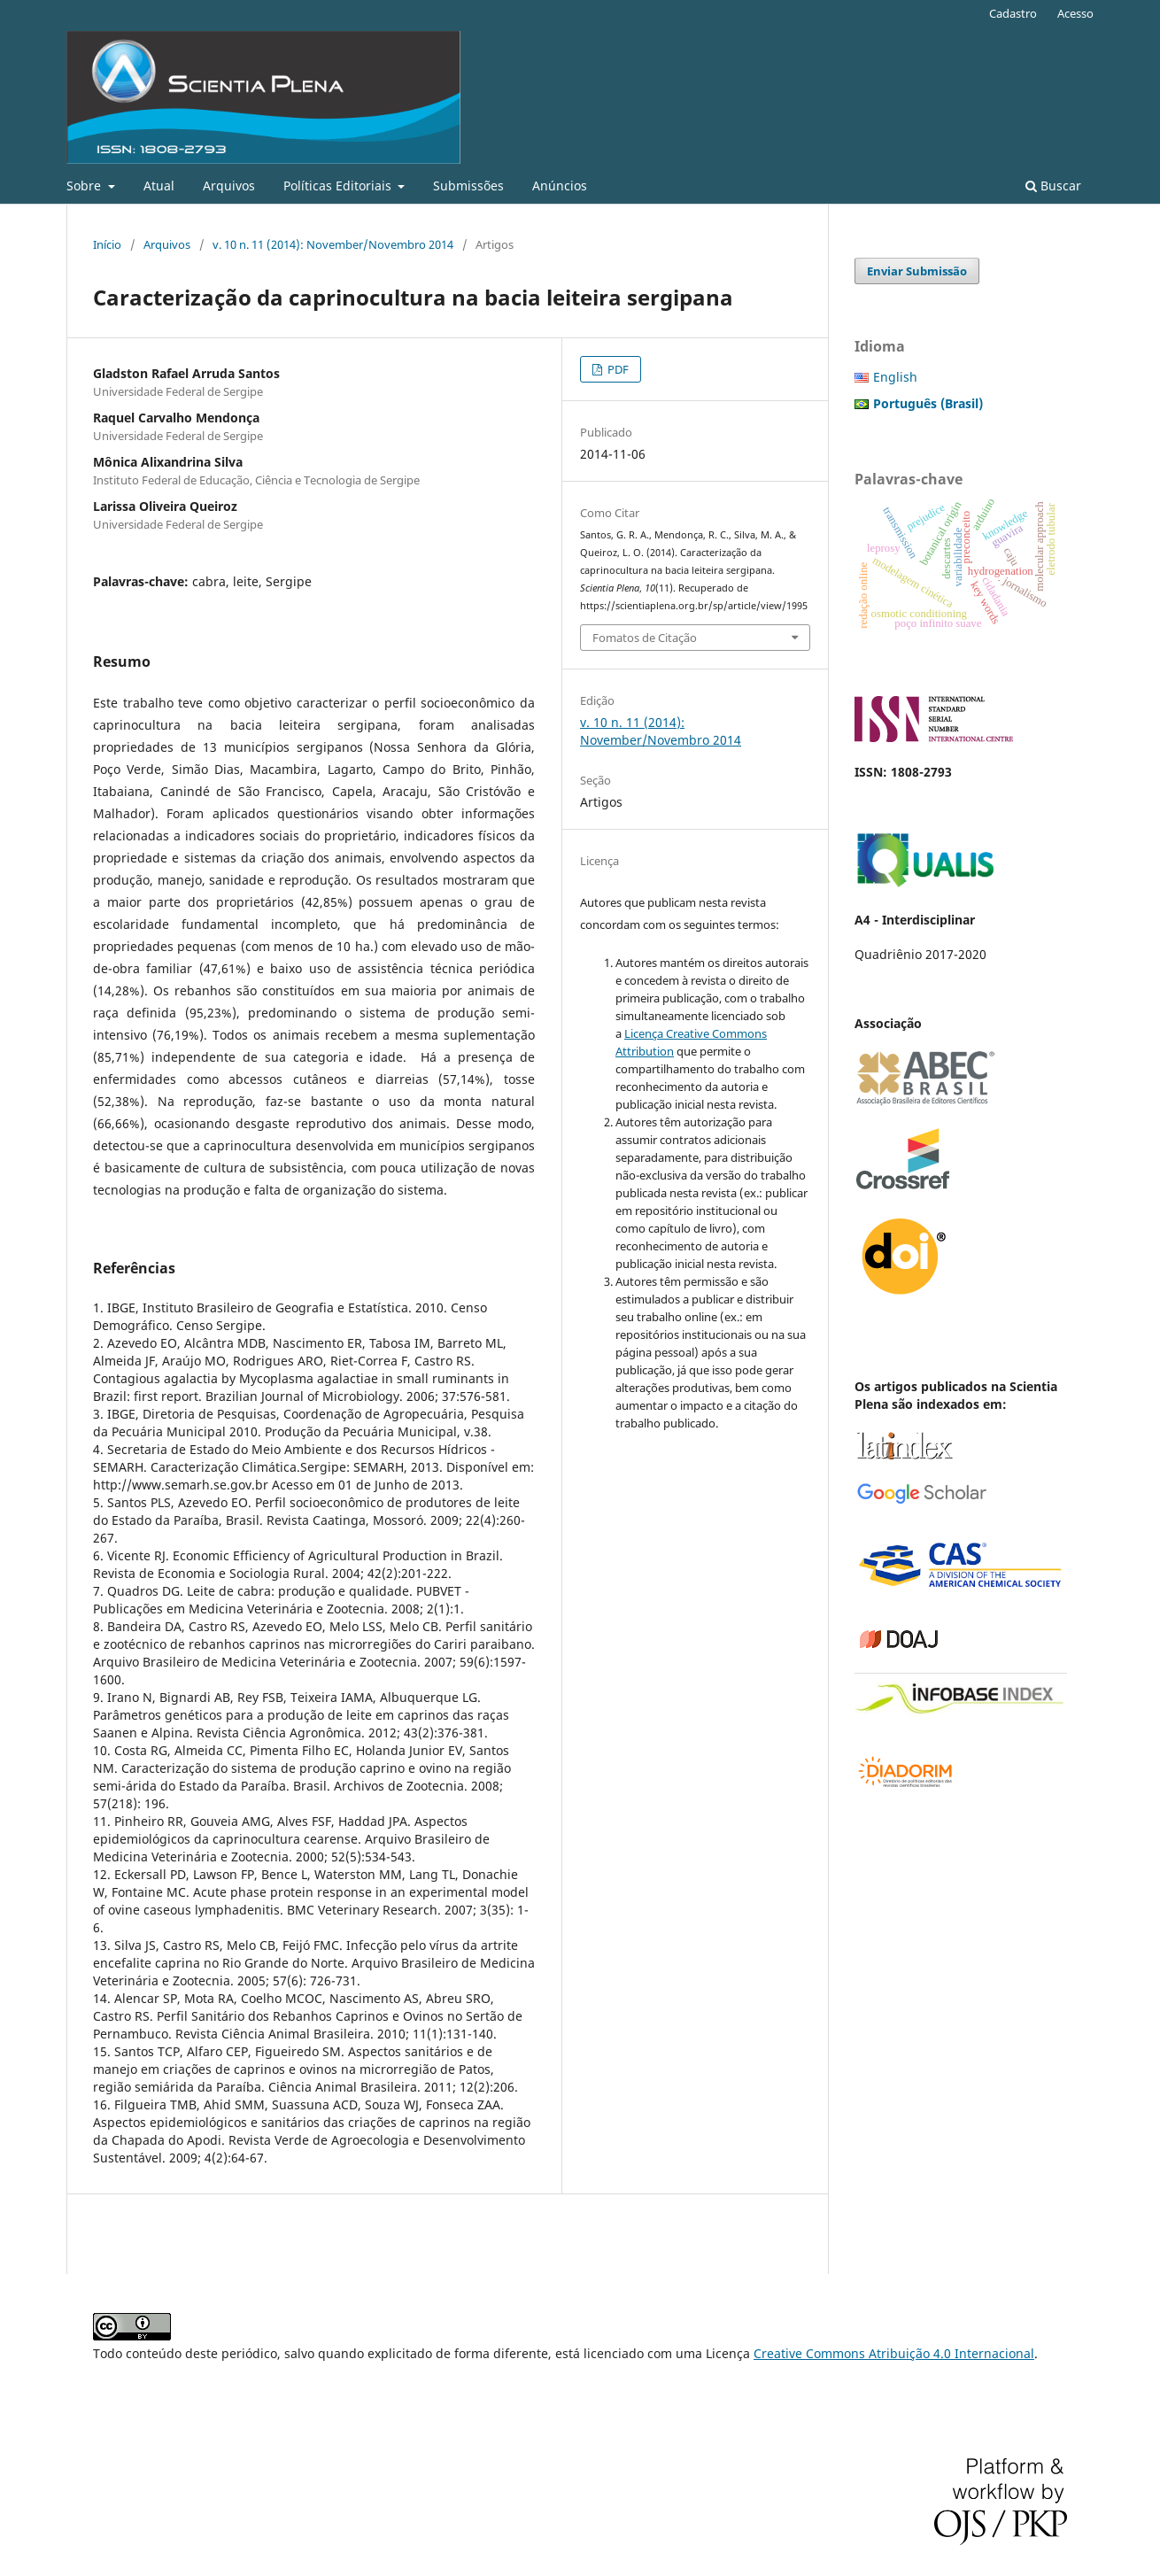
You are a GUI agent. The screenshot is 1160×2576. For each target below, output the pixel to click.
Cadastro (1013, 13)
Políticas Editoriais (339, 185)
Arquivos (229, 185)
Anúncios (559, 185)
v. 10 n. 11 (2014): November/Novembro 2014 (333, 244)
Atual (158, 185)
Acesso (1075, 13)
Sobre (85, 185)
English (895, 376)
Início (107, 244)
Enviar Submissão (917, 271)
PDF (617, 369)
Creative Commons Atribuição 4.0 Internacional (894, 2353)
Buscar (1053, 185)
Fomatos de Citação (644, 638)
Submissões (468, 185)
